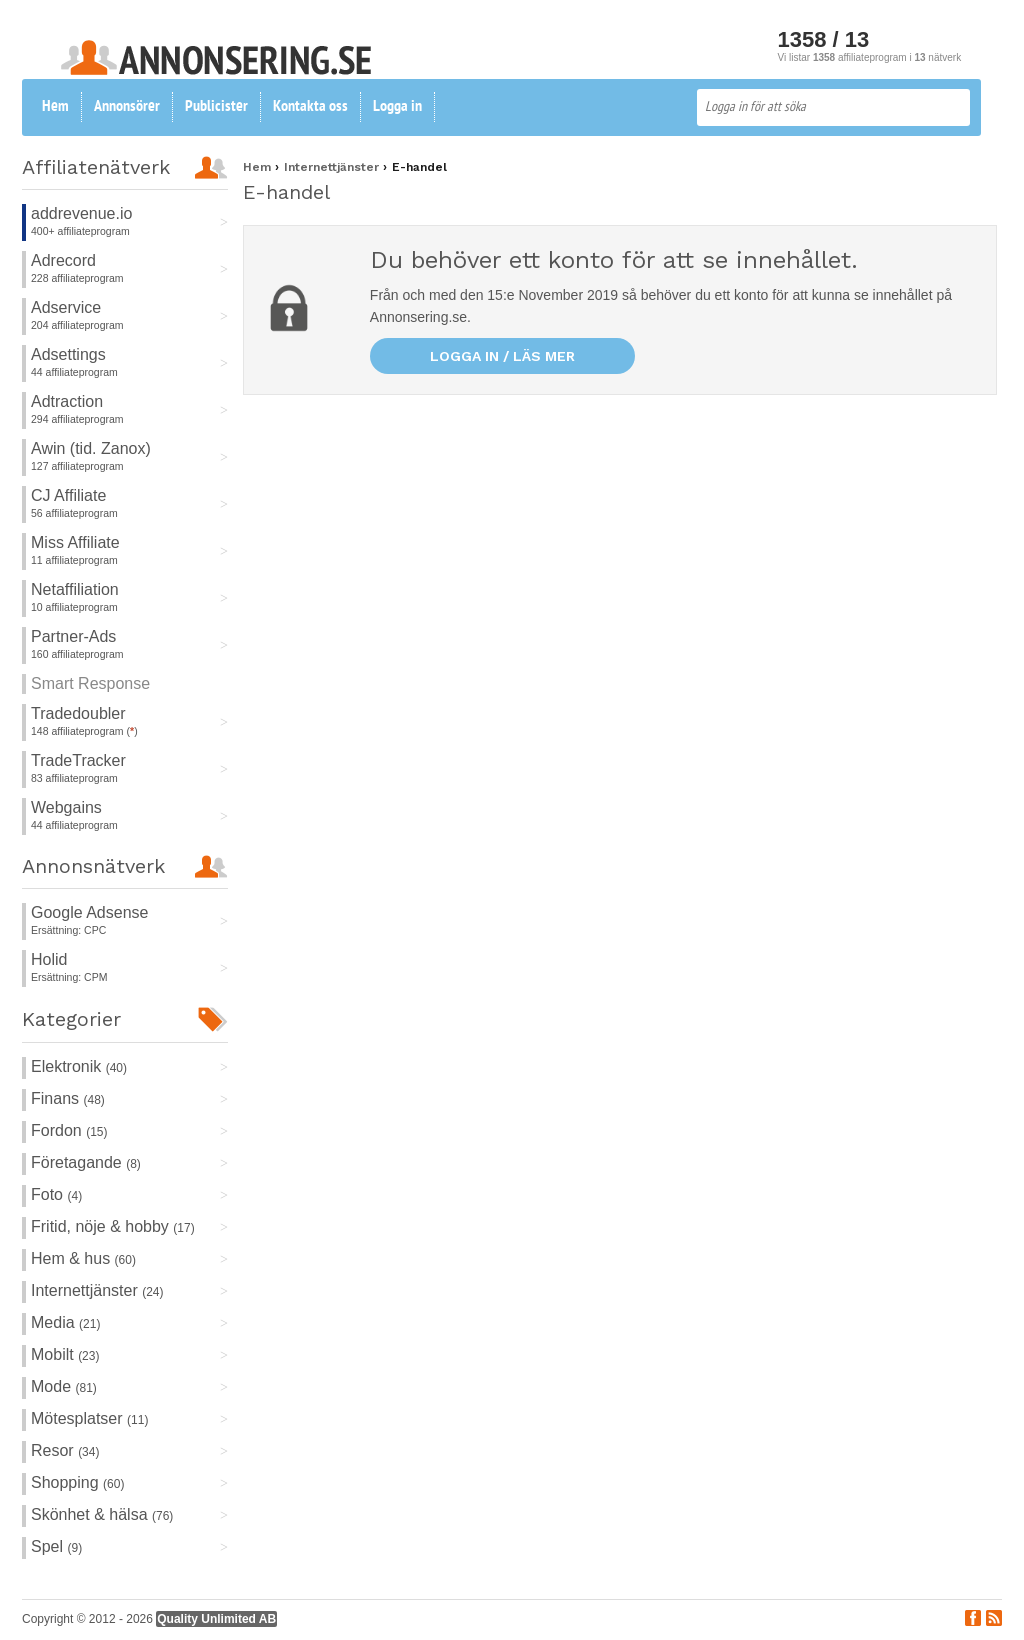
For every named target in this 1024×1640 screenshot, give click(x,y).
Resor (65, 1450)
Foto (56, 1194)
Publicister (216, 107)
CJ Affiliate (68, 495)
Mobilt (65, 1354)
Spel (56, 1546)
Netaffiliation (75, 589)
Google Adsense (89, 912)
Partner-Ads (73, 636)
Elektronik (79, 1066)
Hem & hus (83, 1258)
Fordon (69, 1130)
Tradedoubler (78, 713)
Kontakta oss (310, 107)
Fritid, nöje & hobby (113, 1226)
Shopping (77, 1482)
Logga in (397, 107)
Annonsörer (127, 107)
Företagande (86, 1162)
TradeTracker (78, 760)
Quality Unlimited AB (216, 1619)
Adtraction (67, 401)
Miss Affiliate (75, 542)
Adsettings (68, 354)
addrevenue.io (81, 213)
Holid (49, 959)
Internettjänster (97, 1290)
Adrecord (63, 260)
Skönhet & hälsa (102, 1514)
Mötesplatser (89, 1418)
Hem (55, 107)
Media (65, 1322)
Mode (64, 1386)
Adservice (66, 307)
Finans (68, 1098)
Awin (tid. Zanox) (91, 448)
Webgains (66, 807)
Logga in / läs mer (502, 356)
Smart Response (90, 683)
